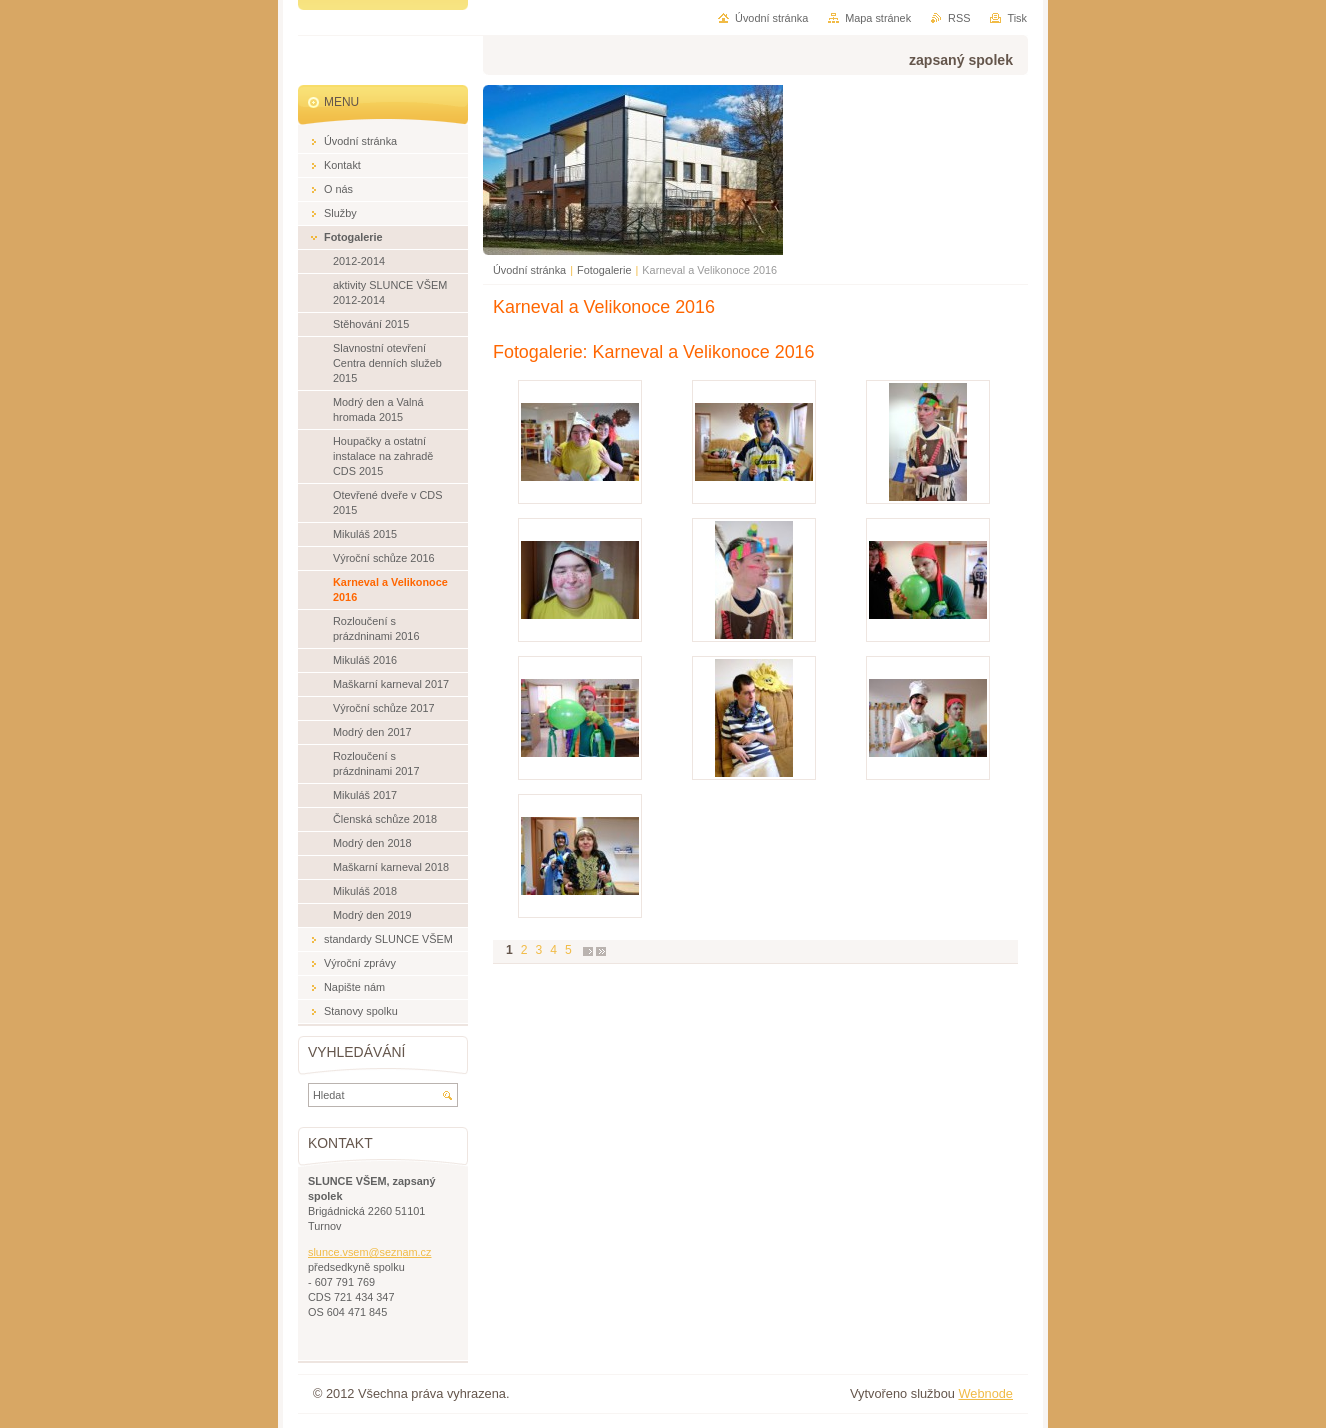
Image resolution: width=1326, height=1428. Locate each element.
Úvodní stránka (529, 270)
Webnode (985, 1393)
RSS (959, 18)
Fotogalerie (604, 270)
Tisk (1017, 18)
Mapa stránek (878, 18)
